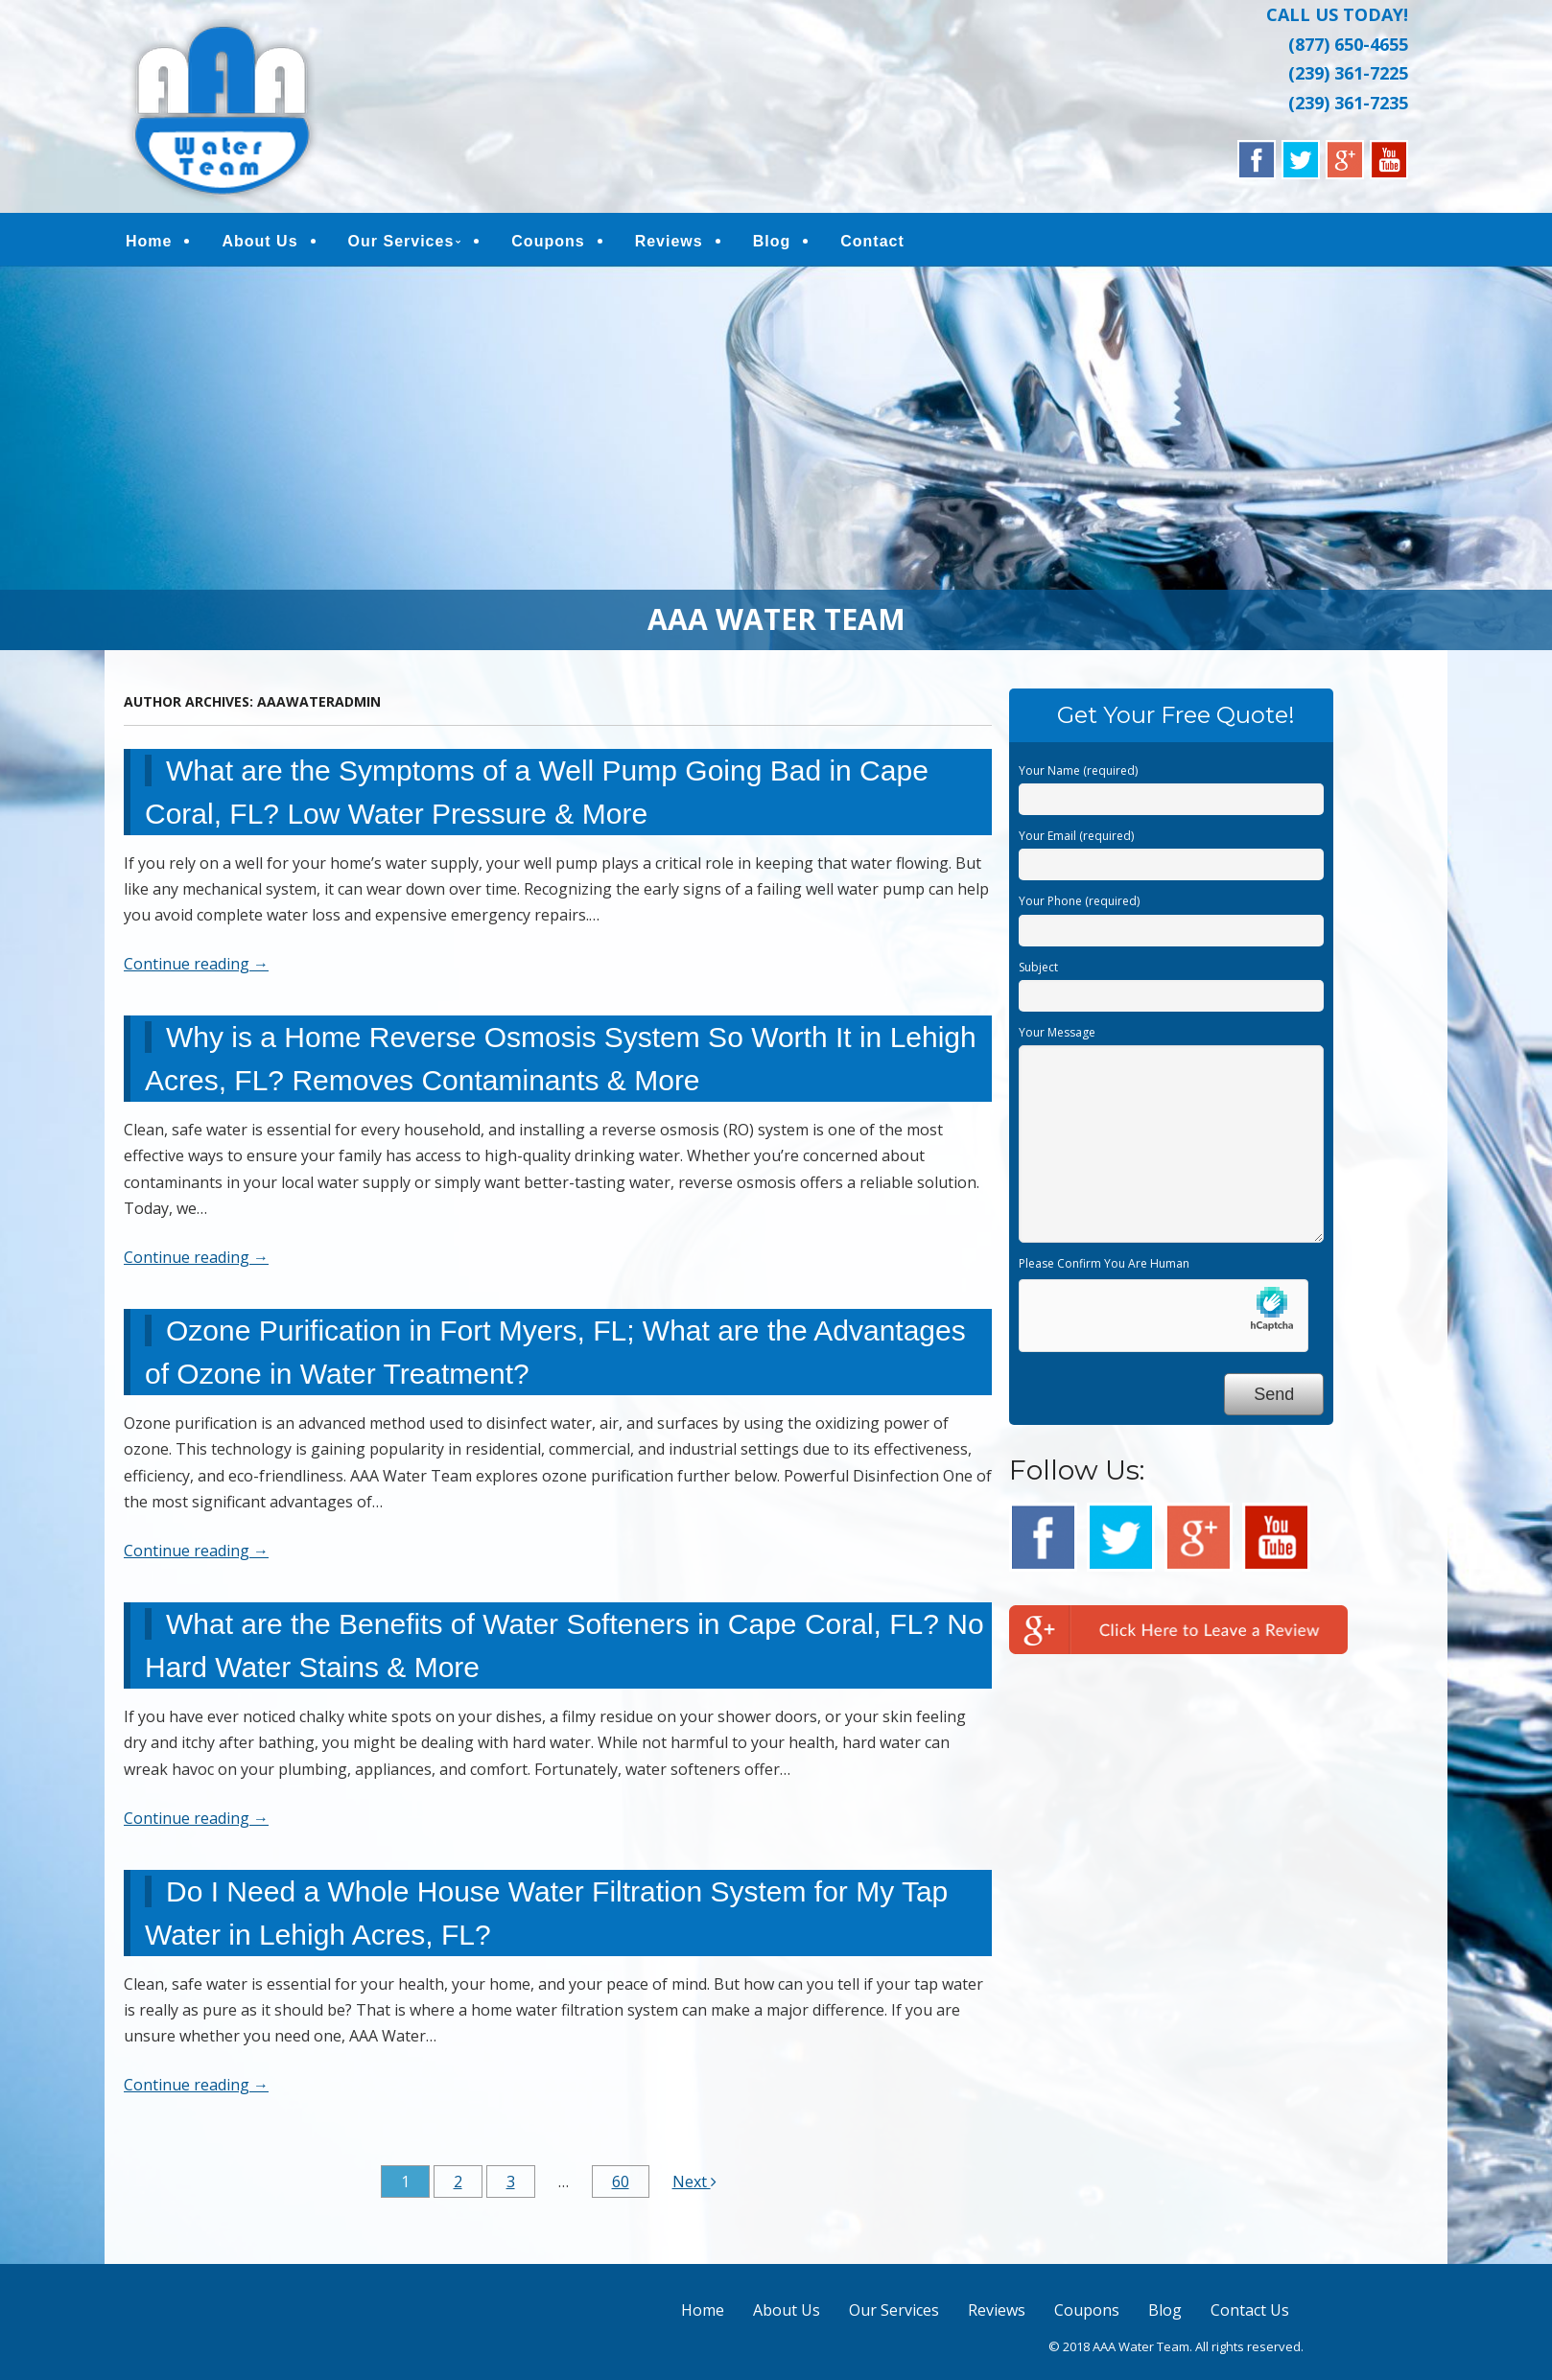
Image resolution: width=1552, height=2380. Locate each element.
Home (149, 244)
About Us (259, 244)
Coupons (547, 244)
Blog (772, 244)
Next (694, 2188)
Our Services (401, 244)
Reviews (669, 244)
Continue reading (196, 970)
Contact (872, 244)
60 (620, 2188)
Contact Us (1250, 2316)
